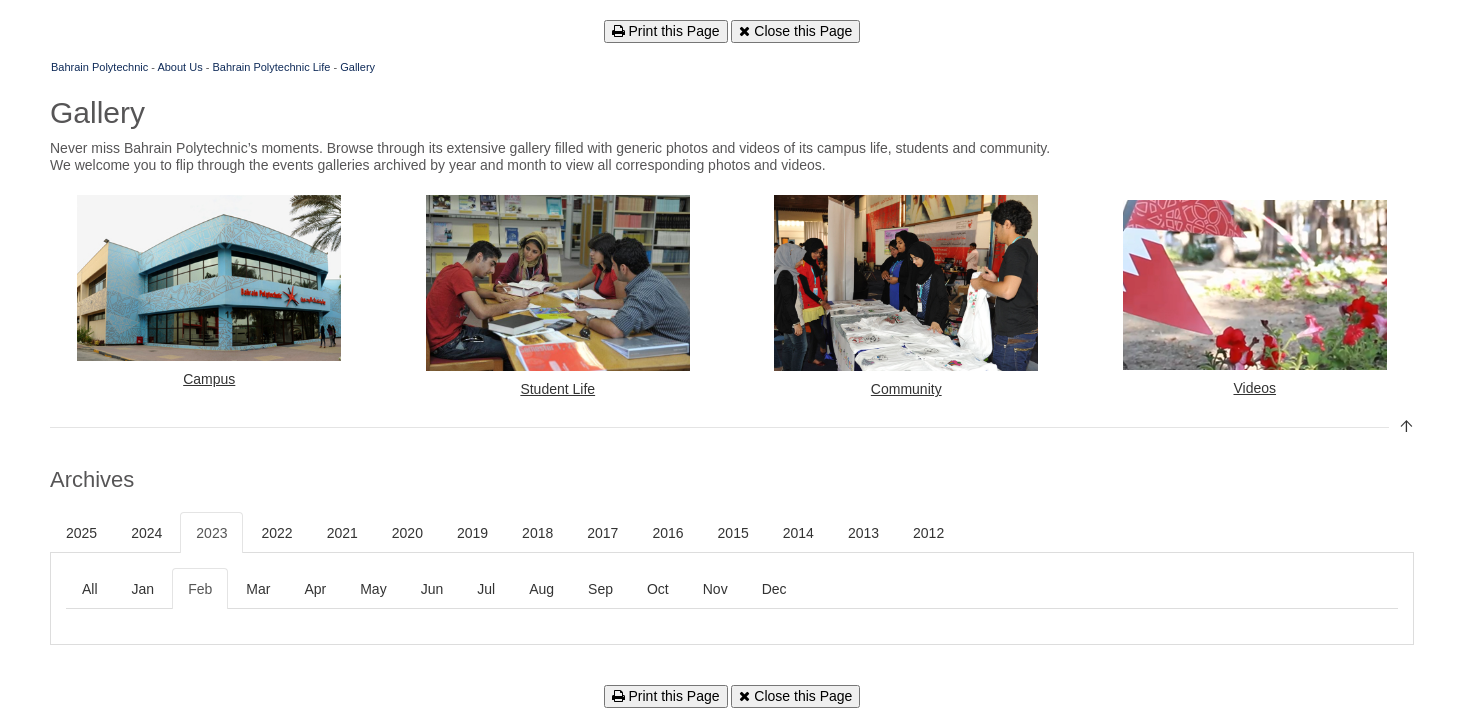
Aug (541, 589)
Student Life (557, 389)
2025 (81, 533)
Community (906, 389)
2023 (211, 533)
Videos (1254, 388)
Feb (200, 589)
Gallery (357, 67)
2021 (342, 533)
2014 (798, 533)
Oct (658, 589)
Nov (715, 589)
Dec (774, 589)
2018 (537, 533)
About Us (179, 67)
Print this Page (666, 31)
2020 (407, 533)
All (90, 589)
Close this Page (795, 31)
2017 (602, 533)
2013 (863, 533)
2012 (928, 533)
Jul (486, 589)
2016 (667, 533)
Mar (258, 589)
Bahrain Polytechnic (99, 67)
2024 (146, 533)
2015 (733, 533)
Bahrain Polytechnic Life (271, 67)
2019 (472, 533)
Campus (209, 379)
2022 (276, 533)
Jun (432, 589)
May (373, 589)
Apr (315, 589)
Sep (600, 589)
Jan (143, 589)
